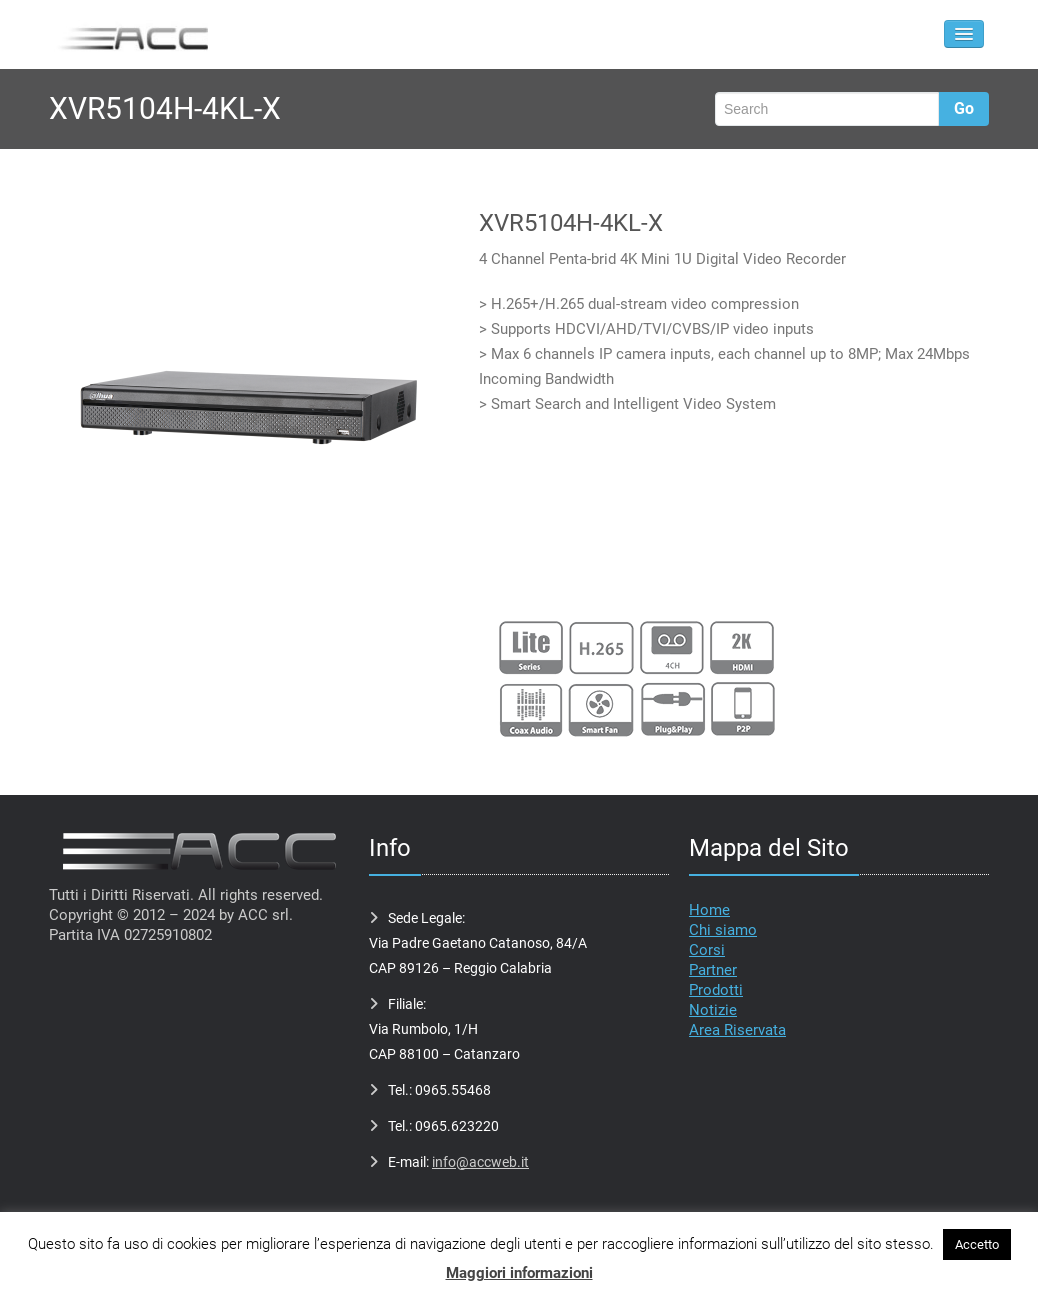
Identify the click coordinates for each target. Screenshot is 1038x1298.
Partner (713, 970)
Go (964, 108)
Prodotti (716, 990)
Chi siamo (723, 930)
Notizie (713, 1010)
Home (709, 910)
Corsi (707, 950)
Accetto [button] (977, 1244)
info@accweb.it (480, 1162)
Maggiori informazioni (519, 1273)
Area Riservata (737, 1030)
